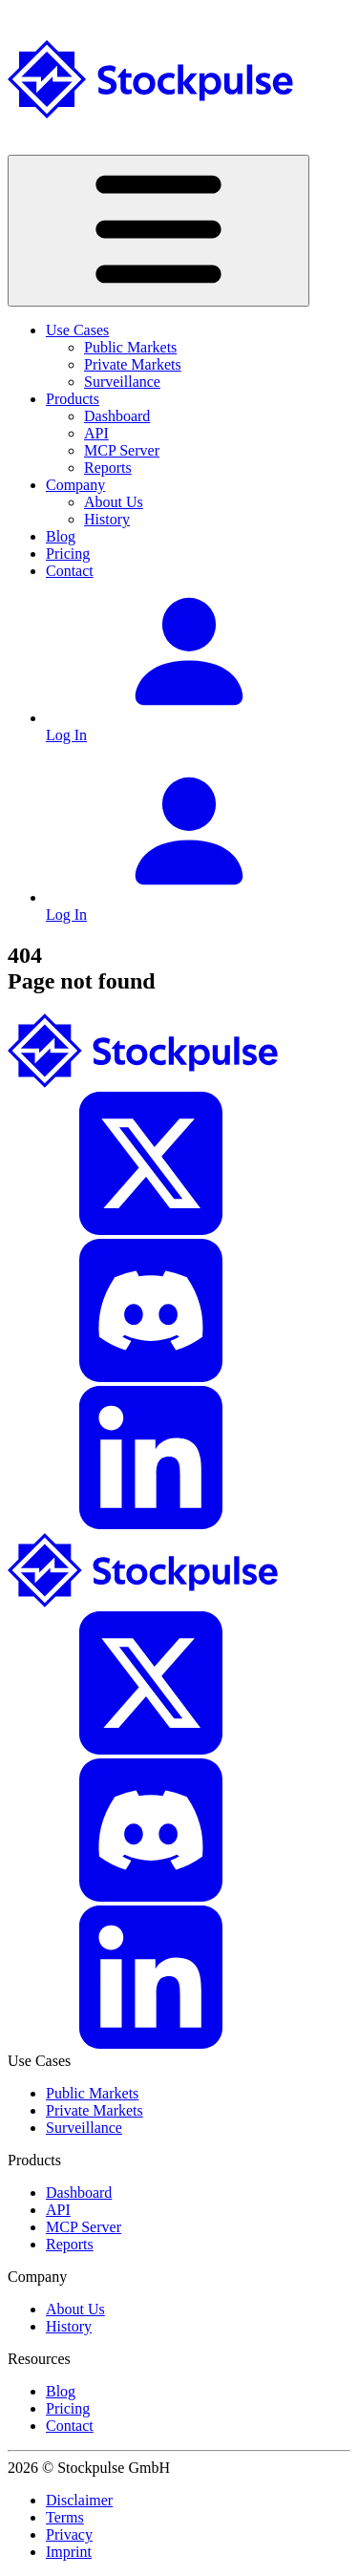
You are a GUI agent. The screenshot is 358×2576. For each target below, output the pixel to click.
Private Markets (132, 364)
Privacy (69, 2534)
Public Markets (130, 347)
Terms (65, 2517)
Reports (108, 467)
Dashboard (117, 416)
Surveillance (122, 381)
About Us (113, 502)
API (96, 433)
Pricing (68, 553)
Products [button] (72, 399)
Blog (60, 536)
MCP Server (121, 450)
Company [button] (75, 485)
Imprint (69, 2552)
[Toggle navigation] (158, 231)
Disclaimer (79, 2500)
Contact (70, 571)
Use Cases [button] (77, 330)
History (107, 519)
